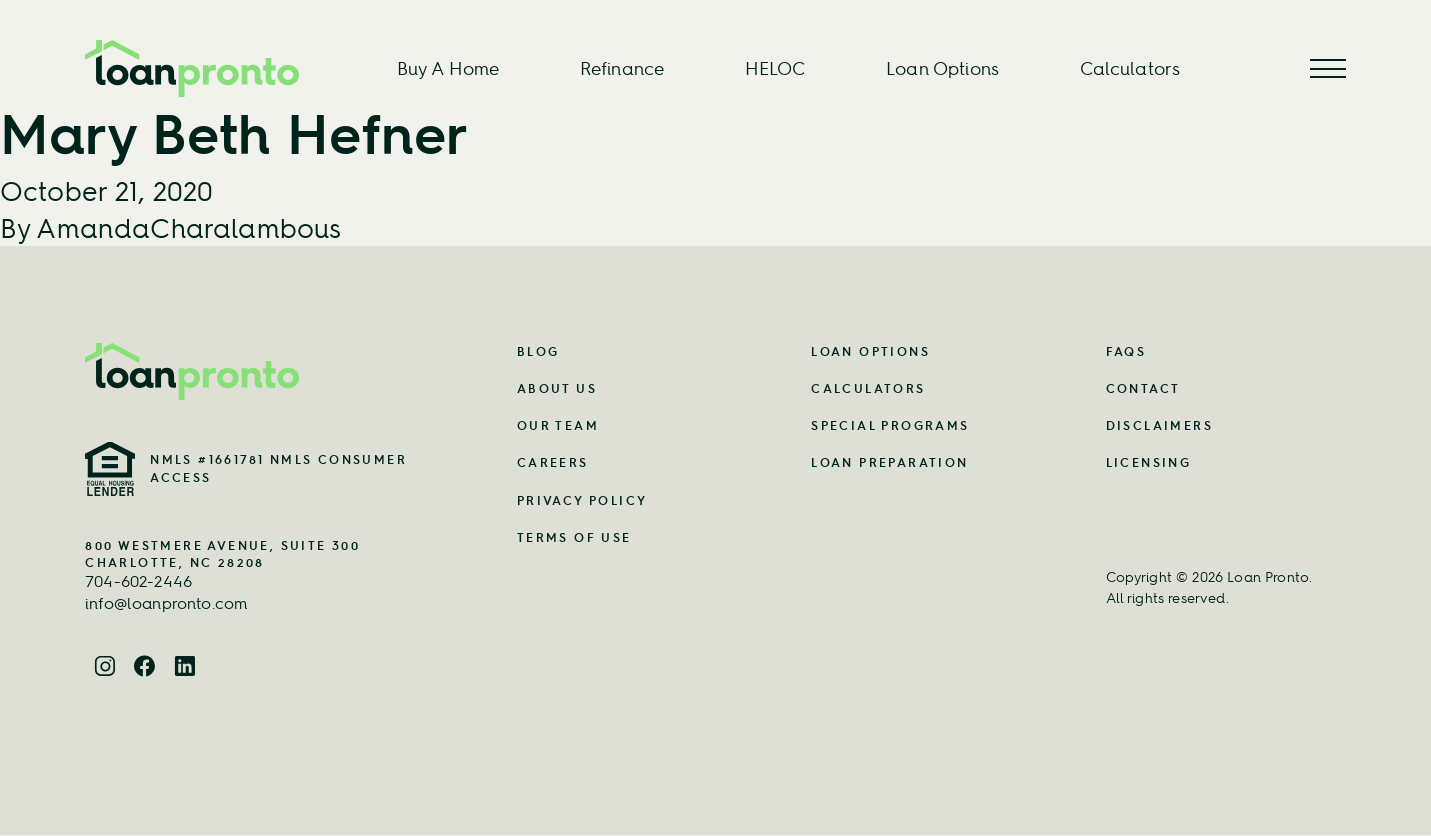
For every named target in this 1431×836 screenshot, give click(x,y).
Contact (1143, 388)
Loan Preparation (889, 462)
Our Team (558, 425)
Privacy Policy (582, 500)
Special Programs (890, 425)
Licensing (1149, 462)
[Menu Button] (1328, 68)
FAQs (1126, 351)
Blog (538, 351)
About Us (557, 388)
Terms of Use (574, 537)
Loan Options (942, 68)
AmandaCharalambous (188, 227)
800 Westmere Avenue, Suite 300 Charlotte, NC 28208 (222, 554)
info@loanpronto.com (166, 603)
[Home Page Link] (251, 371)
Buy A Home (448, 68)
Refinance (622, 68)
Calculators (1130, 68)
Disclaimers (1159, 425)
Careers (553, 462)
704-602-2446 (138, 581)
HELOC (775, 68)
